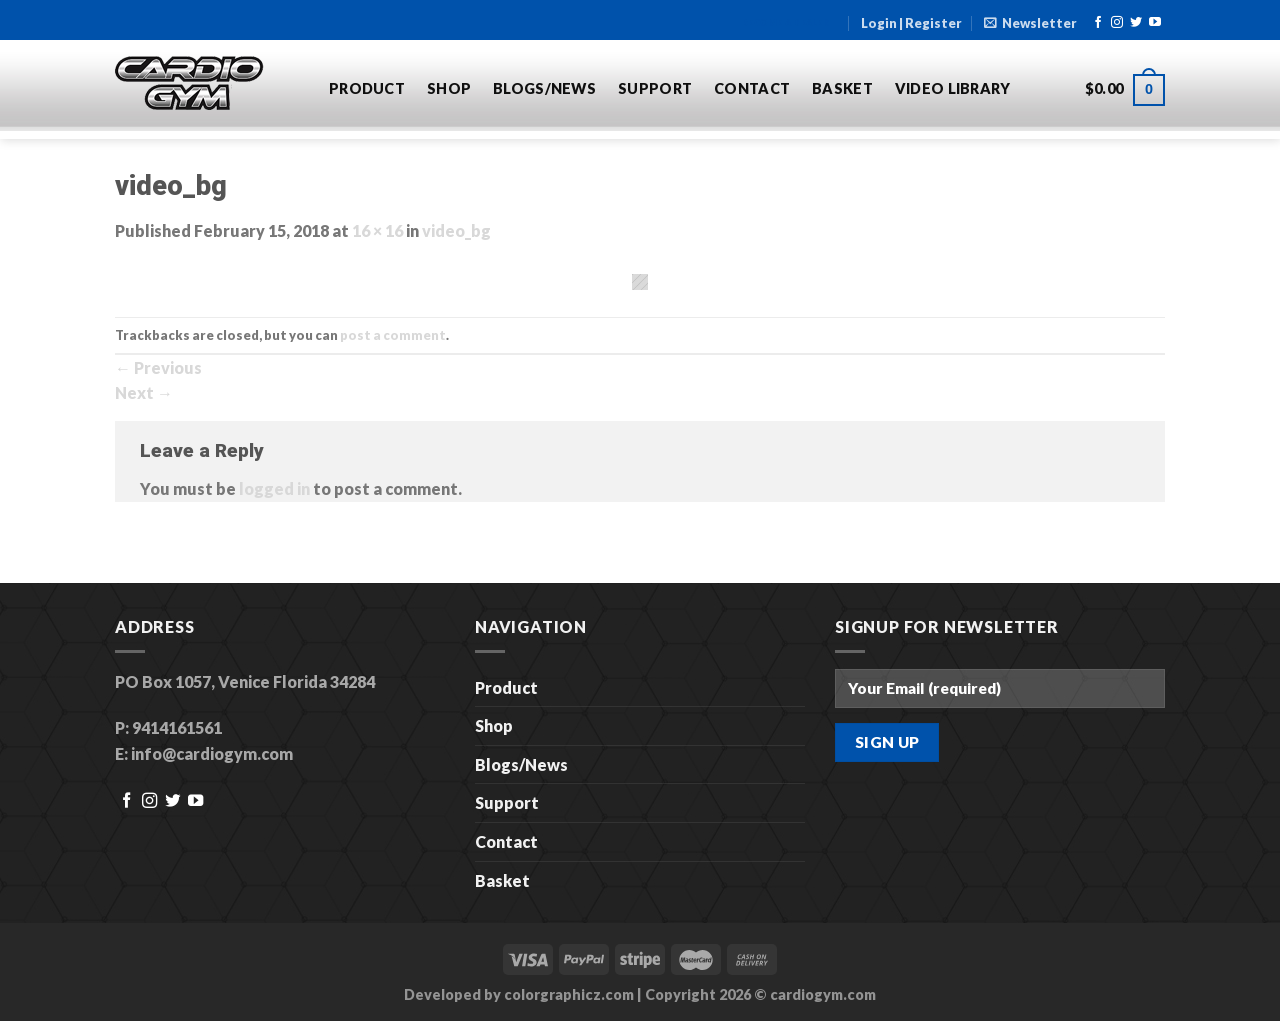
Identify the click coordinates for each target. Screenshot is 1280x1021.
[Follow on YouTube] (1155, 23)
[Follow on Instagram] (1117, 23)
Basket (842, 88)
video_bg (456, 230)
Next (144, 392)
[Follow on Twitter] (1136, 23)
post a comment (393, 335)
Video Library (953, 88)
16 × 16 (377, 230)
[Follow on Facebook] (1098, 23)
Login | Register (911, 23)
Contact (752, 88)
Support (655, 88)
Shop (449, 88)
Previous (158, 367)
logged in (274, 488)
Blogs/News (544, 88)
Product (367, 88)
